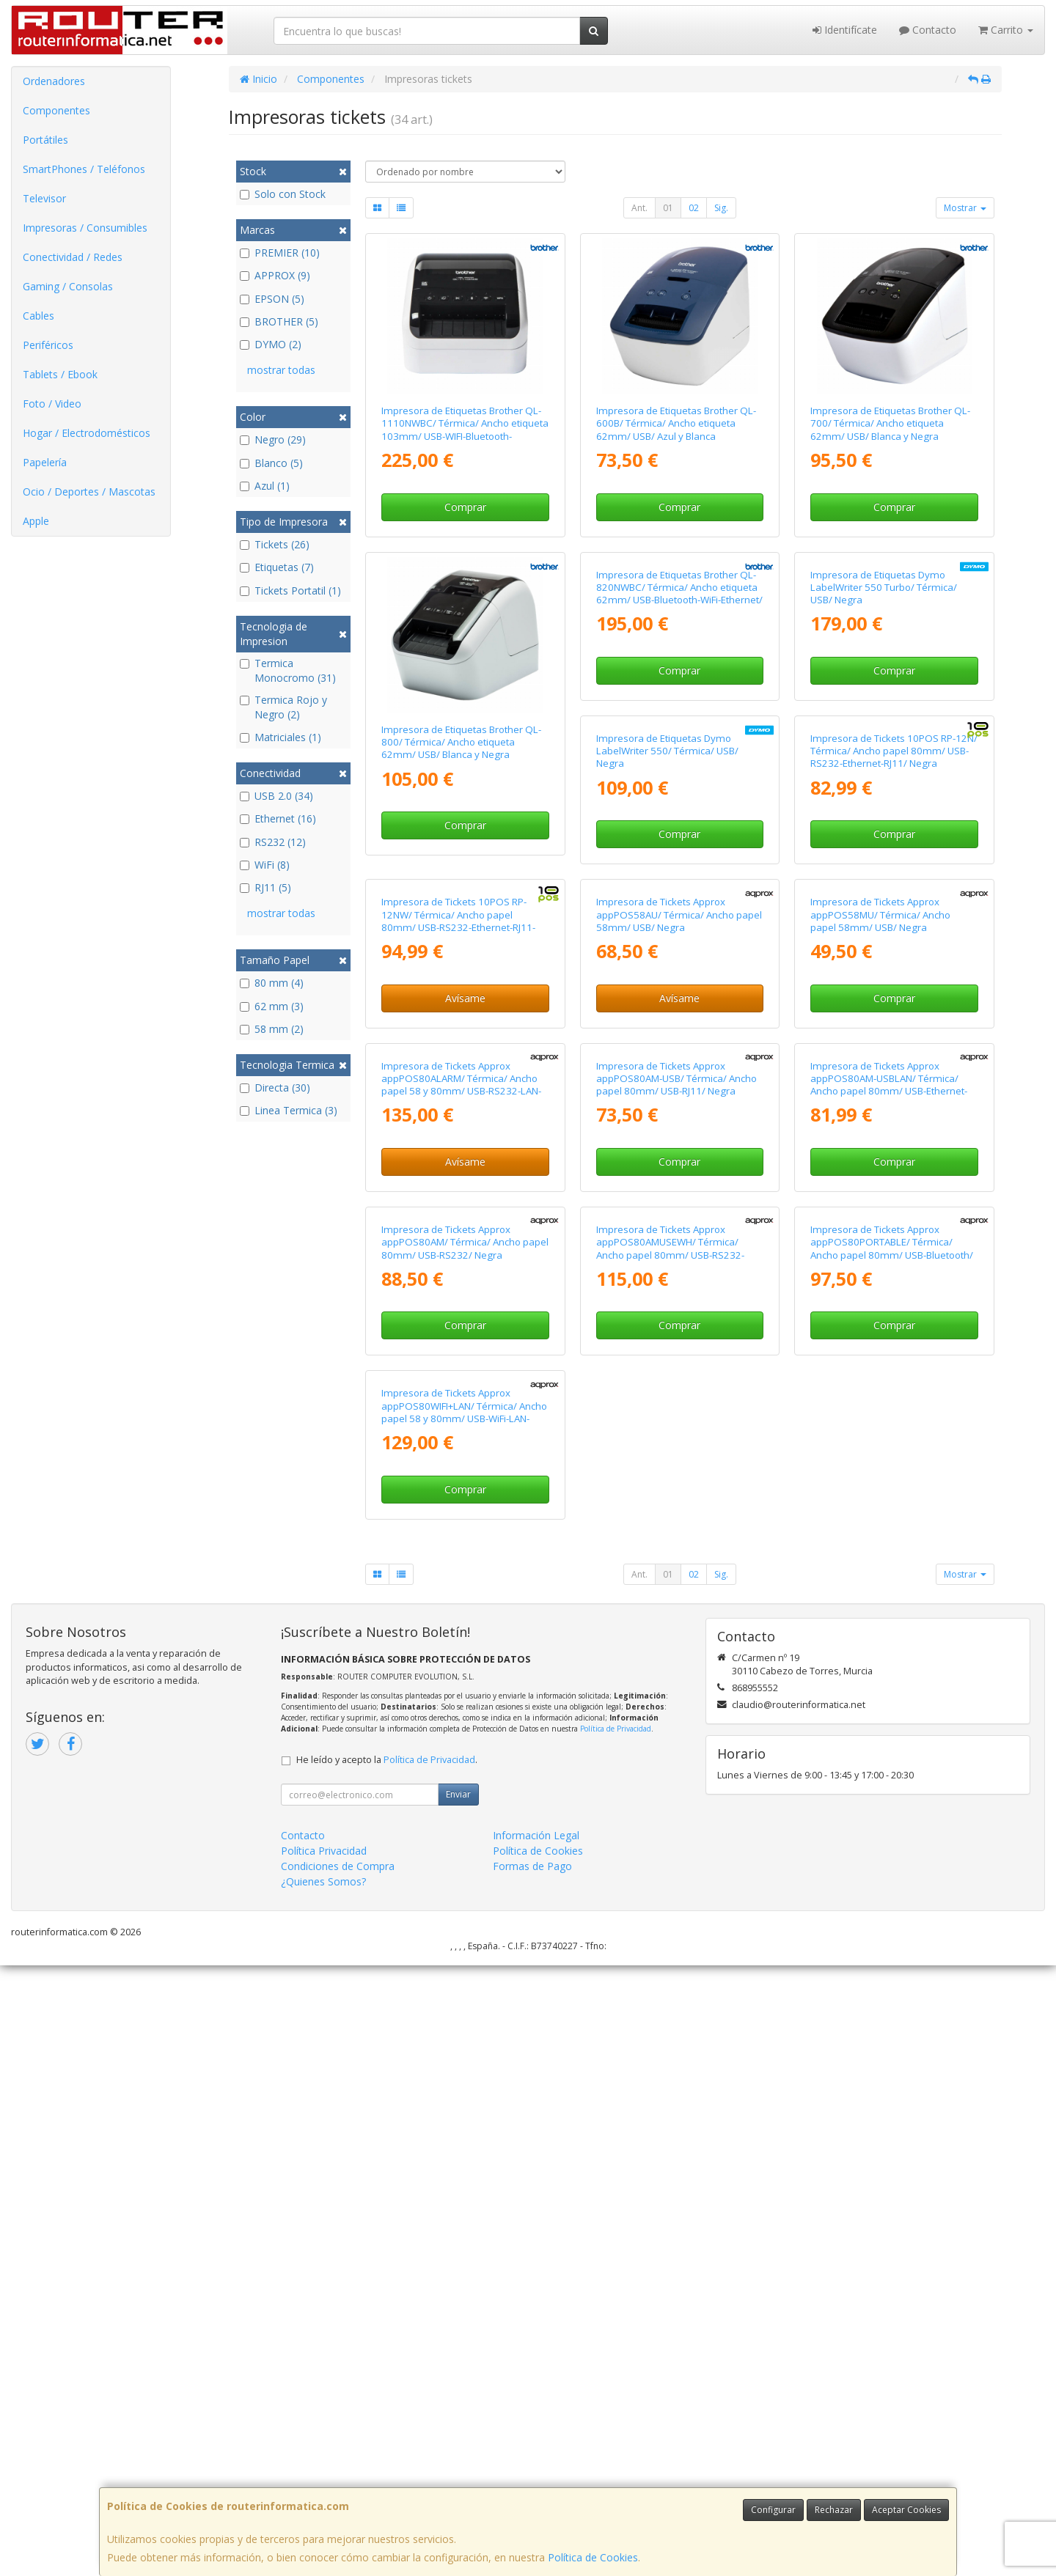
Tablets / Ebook (60, 374)
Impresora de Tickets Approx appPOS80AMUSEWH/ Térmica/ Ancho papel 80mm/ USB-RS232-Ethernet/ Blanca (455, 2022)
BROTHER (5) (279, 321)
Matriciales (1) (280, 737)
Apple (36, 521)
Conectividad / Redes (72, 257)
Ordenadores (54, 81)
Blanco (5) (271, 463)
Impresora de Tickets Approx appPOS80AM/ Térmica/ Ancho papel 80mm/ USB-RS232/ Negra (894, 1698)
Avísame (894, 1144)
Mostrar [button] (965, 208)
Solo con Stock (283, 194)
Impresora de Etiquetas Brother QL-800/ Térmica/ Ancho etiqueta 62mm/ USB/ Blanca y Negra (461, 742)
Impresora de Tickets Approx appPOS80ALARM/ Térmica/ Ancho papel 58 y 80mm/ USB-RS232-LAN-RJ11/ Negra (890, 1385)
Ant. (639, 208)
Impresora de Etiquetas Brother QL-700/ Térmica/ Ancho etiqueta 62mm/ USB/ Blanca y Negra (890, 423)
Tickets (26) (274, 544)
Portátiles (45, 140)
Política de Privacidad (615, 2339)
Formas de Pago (532, 2477)
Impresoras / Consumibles (85, 228)
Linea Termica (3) (288, 1110)
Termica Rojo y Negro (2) (283, 707)
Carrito (1005, 30)
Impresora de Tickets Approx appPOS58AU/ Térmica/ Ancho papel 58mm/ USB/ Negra (464, 1379)
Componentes (56, 110)
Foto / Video (52, 404)
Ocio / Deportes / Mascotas (89, 491)
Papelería (45, 462)
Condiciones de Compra (338, 2477)
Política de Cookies (593, 2557)
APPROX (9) (275, 275)
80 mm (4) (272, 983)
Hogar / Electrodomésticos (86, 433)
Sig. (721, 208)
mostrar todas (281, 370)
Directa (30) (275, 1087)
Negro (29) (273, 439)
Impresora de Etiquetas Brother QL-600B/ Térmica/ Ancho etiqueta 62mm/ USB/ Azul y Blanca (676, 423)
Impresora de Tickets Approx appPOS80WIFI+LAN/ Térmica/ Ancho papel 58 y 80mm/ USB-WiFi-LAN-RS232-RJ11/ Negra (893, 2022)
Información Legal (536, 2446)
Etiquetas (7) (277, 567)
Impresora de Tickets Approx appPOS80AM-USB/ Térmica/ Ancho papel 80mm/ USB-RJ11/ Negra (461, 1698)
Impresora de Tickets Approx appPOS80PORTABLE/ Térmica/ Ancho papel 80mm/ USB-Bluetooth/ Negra (677, 2022)
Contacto (927, 30)
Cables (38, 316)
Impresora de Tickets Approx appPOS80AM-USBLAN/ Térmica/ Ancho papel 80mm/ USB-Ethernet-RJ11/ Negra (674, 1704)
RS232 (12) (273, 842)
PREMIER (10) (280, 253)
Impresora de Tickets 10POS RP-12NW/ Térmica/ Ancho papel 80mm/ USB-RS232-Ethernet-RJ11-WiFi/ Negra (887, 1066)
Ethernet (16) (278, 818)
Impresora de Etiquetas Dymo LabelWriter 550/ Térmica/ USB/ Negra (452, 1060)
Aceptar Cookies (906, 2509)
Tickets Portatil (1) (290, 590)
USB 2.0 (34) (276, 796)
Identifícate (845, 30)
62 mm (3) (272, 1006)
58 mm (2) (272, 1029)
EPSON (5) (272, 299)
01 (668, 208)
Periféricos (48, 345)
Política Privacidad (324, 2461)
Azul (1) (265, 486)
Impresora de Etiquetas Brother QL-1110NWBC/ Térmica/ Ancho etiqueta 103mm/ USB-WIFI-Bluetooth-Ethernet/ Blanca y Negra (465, 429)
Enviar (458, 2405)
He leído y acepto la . (386, 2370)
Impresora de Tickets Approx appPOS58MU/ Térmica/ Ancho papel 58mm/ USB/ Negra (666, 1379)
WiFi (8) (265, 865)
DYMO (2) (270, 344)
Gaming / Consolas (68, 286)
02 (694, 208)
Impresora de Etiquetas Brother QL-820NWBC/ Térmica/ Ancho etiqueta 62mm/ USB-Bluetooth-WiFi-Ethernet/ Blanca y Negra (679, 748)
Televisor (44, 198)
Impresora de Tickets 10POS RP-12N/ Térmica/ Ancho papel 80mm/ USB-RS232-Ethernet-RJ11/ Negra (679, 1060)
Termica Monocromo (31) (288, 670)
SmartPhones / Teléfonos (84, 169)
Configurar (773, 2509)
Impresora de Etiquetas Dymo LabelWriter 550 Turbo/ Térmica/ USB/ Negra (883, 742)
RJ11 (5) (265, 887)
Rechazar (834, 2509)
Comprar (465, 507)
